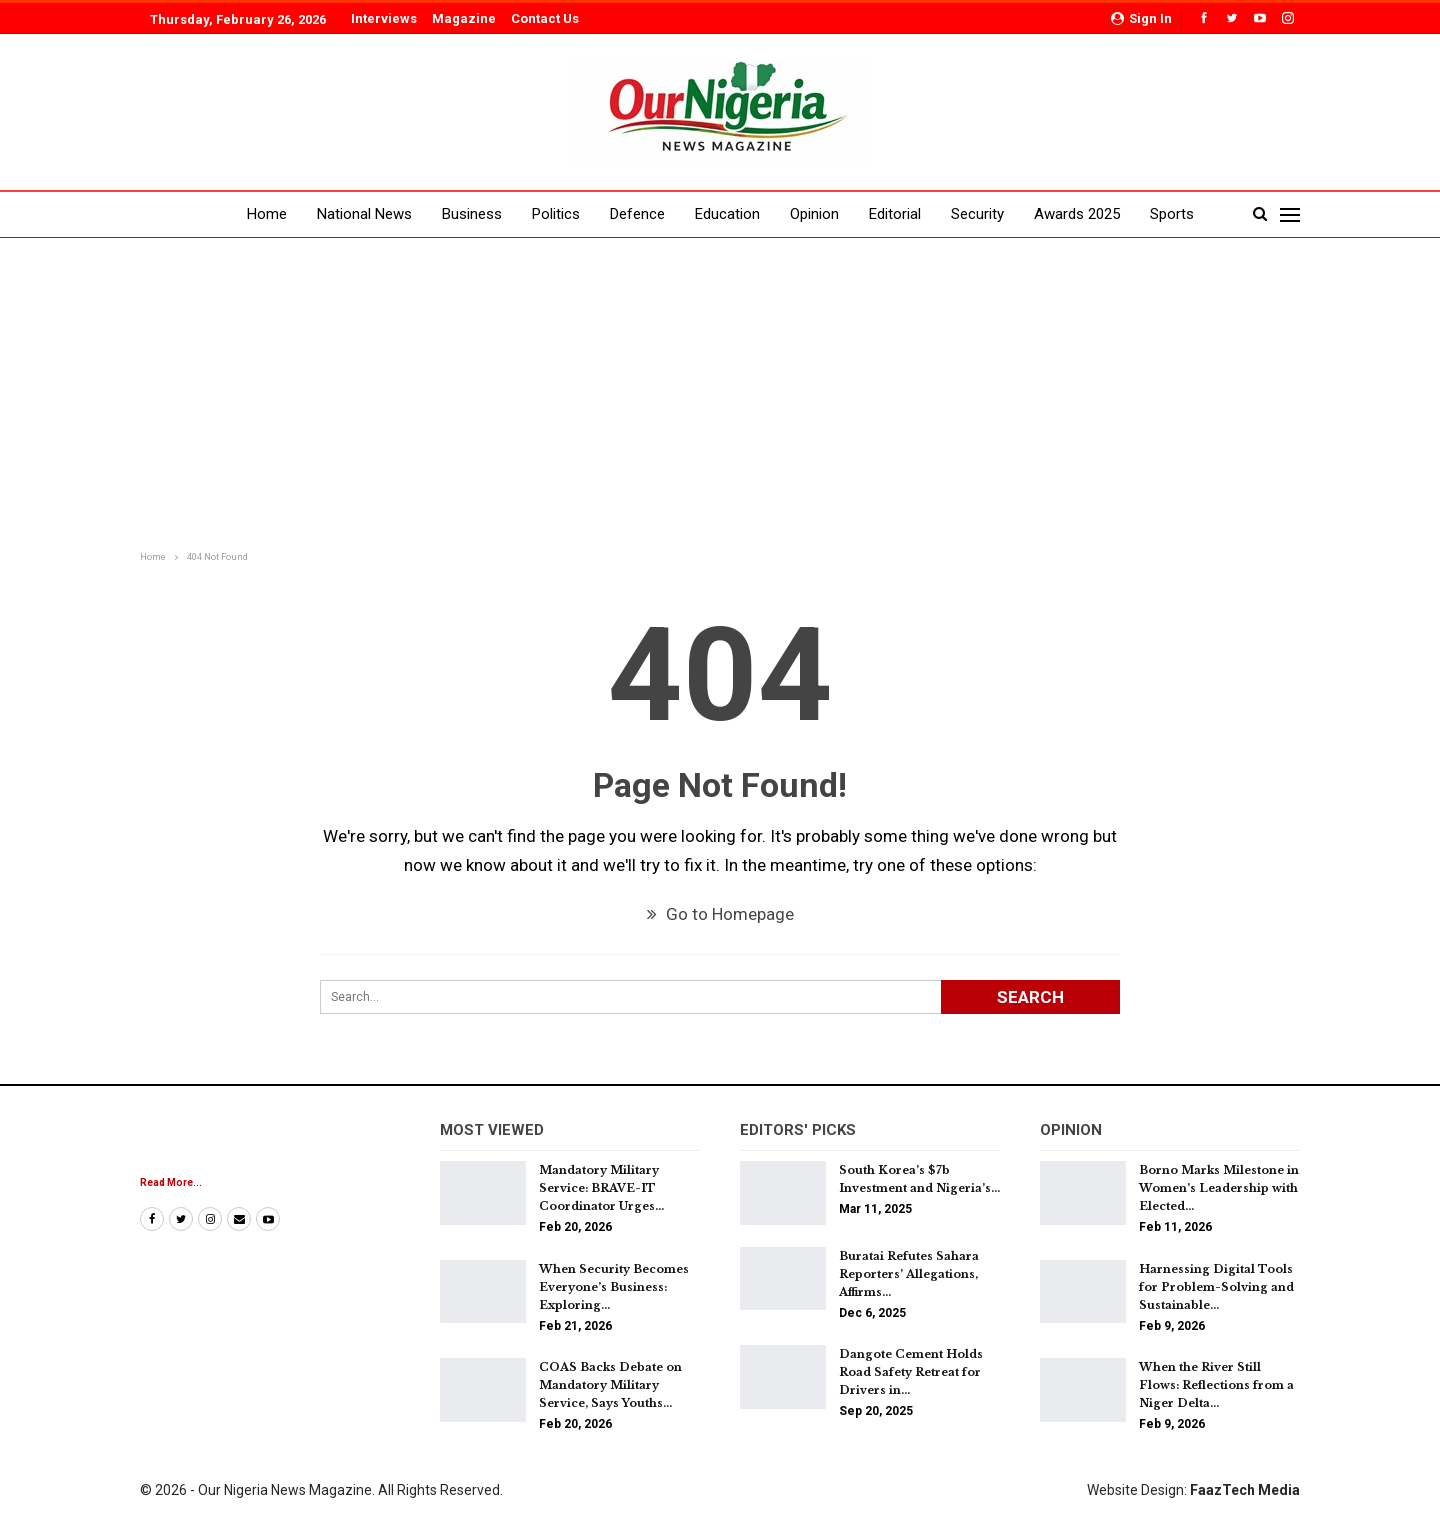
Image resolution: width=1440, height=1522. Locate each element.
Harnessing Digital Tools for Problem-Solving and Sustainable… (1216, 1287)
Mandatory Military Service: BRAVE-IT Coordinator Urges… (601, 1188)
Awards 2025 (1077, 214)
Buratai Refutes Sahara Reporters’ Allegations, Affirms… (909, 1274)
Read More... (171, 1182)
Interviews (384, 18)
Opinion (814, 214)
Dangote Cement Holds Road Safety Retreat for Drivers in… (911, 1372)
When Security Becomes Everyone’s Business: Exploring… (614, 1287)
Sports (1172, 214)
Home (267, 214)
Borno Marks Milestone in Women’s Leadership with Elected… (1219, 1188)
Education (727, 214)
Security (977, 214)
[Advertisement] (720, 396)
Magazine (464, 18)
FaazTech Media (1245, 1490)
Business (472, 214)
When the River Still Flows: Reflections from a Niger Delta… (1216, 1385)
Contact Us (545, 18)
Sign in (1141, 18)
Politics (556, 214)
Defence (637, 214)
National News (364, 214)
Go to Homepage (720, 914)
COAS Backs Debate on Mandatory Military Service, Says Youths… (610, 1385)
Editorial (895, 214)
